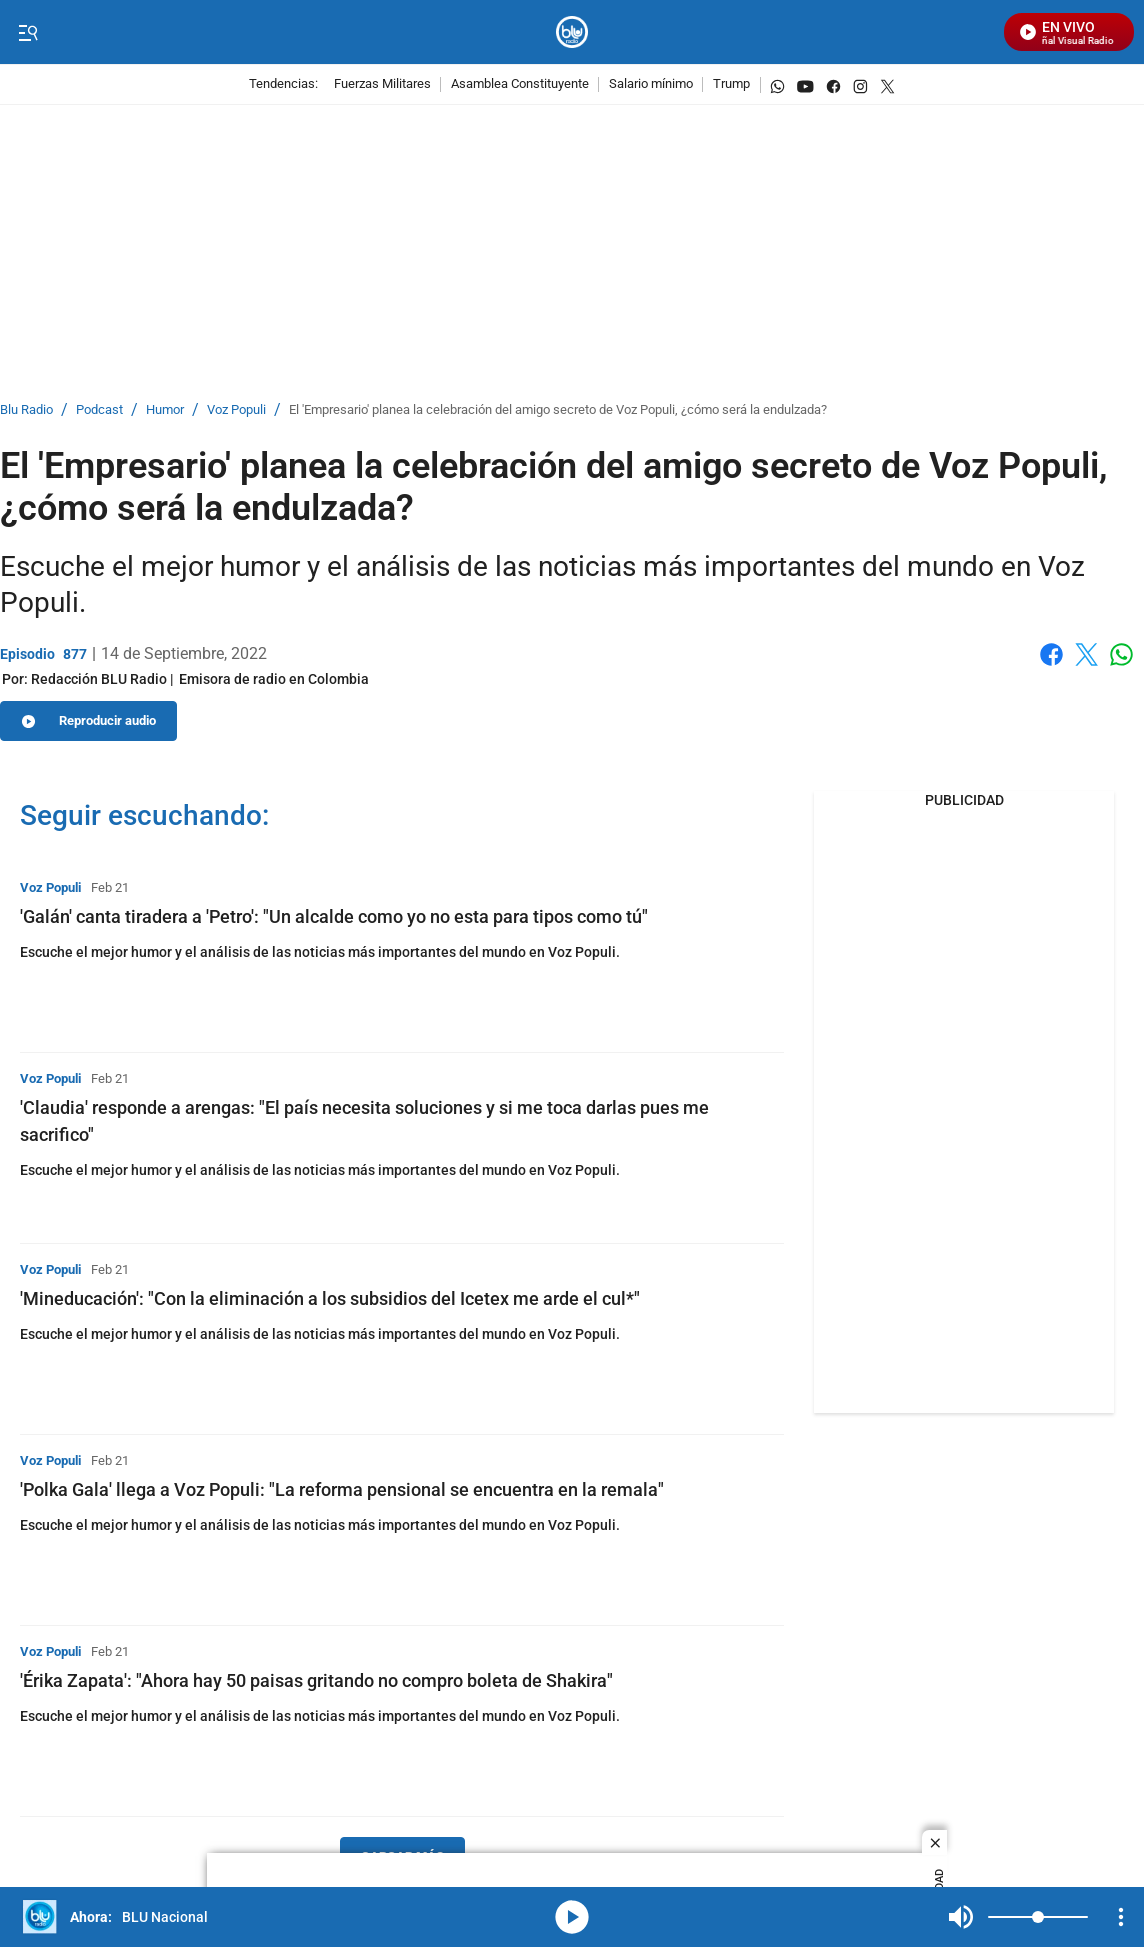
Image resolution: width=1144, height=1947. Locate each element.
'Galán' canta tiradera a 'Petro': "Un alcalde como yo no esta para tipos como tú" (334, 916)
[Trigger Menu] (27, 33)
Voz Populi (236, 410)
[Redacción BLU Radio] (99, 679)
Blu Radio (26, 410)
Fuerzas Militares (382, 84)
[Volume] (1038, 1917)
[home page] (572, 32)
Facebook (1051, 654)
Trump (731, 84)
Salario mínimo (651, 84)
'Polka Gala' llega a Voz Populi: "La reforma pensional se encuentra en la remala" (342, 1489)
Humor (165, 410)
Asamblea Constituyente (520, 84)
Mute (961, 1917)
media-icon (572, 1917)
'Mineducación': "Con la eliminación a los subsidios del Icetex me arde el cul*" (330, 1298)
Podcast (99, 410)
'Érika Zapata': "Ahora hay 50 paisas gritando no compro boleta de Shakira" (316, 1680)
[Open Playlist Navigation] (1121, 1917)
